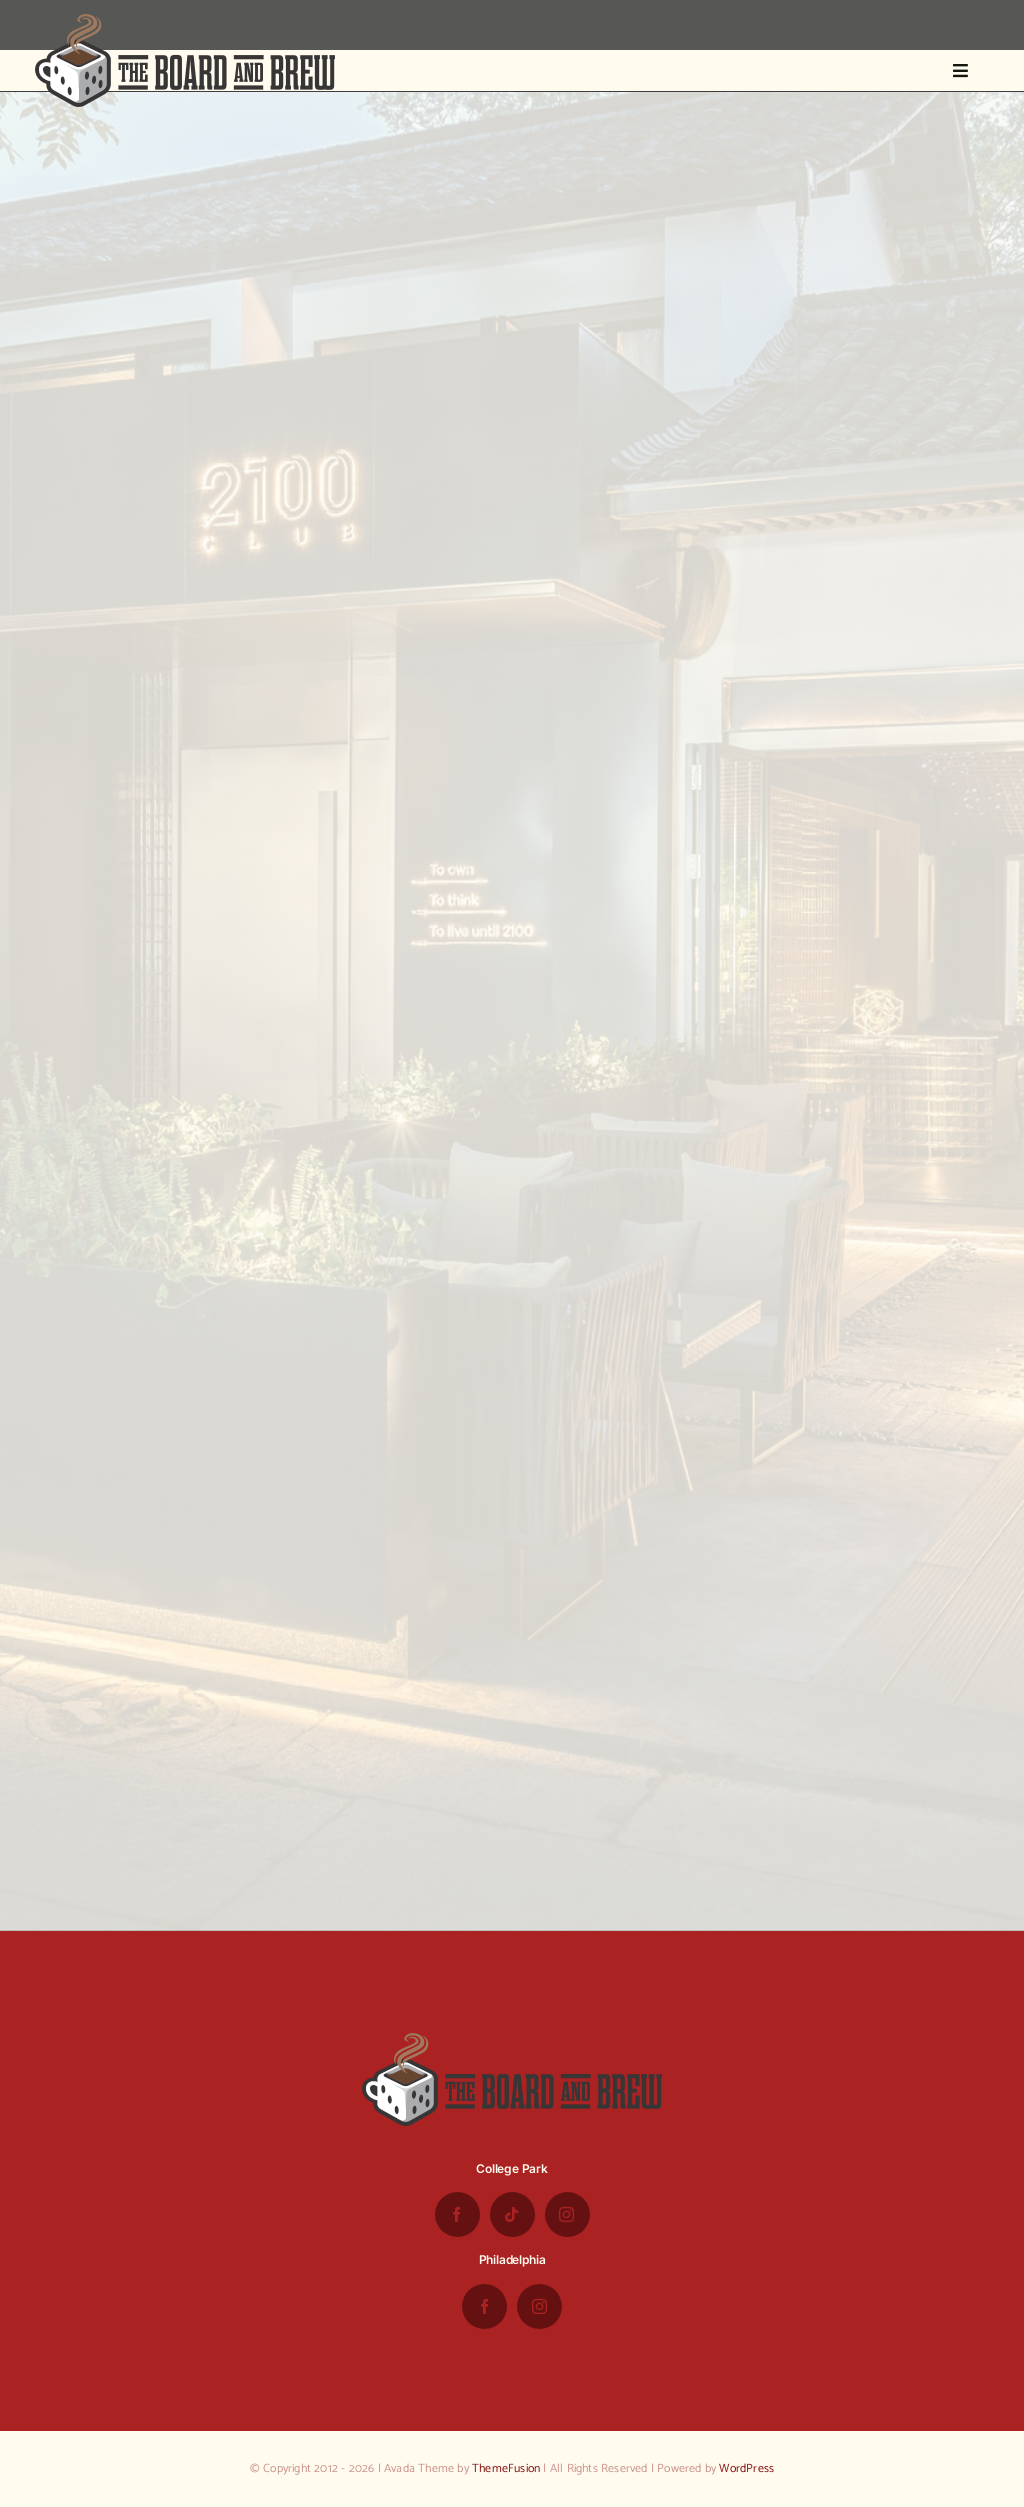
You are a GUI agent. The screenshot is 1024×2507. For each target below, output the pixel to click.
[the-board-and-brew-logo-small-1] (185, 22)
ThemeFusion (506, 2468)
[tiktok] (512, 2214)
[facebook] (457, 2214)
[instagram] (567, 2214)
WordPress (746, 2468)
